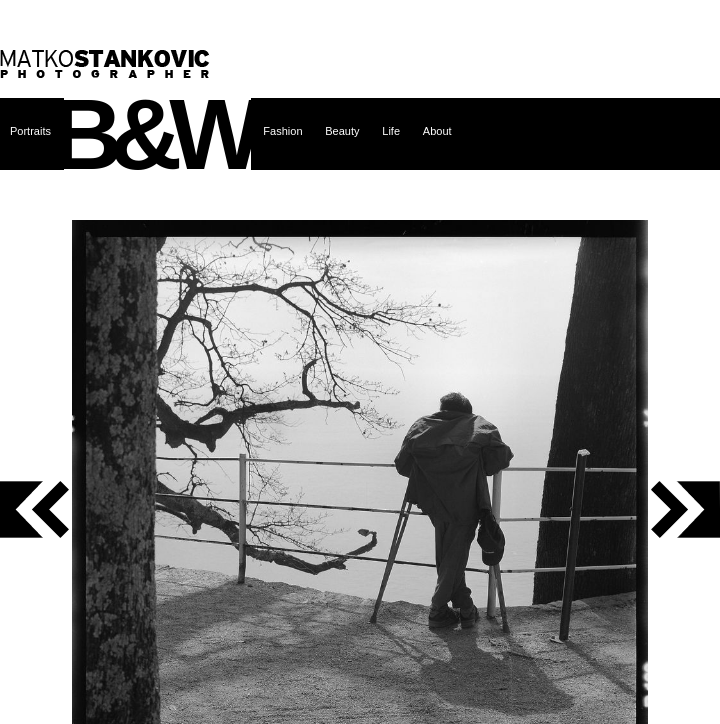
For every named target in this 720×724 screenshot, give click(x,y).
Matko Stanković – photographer (105, 64)
